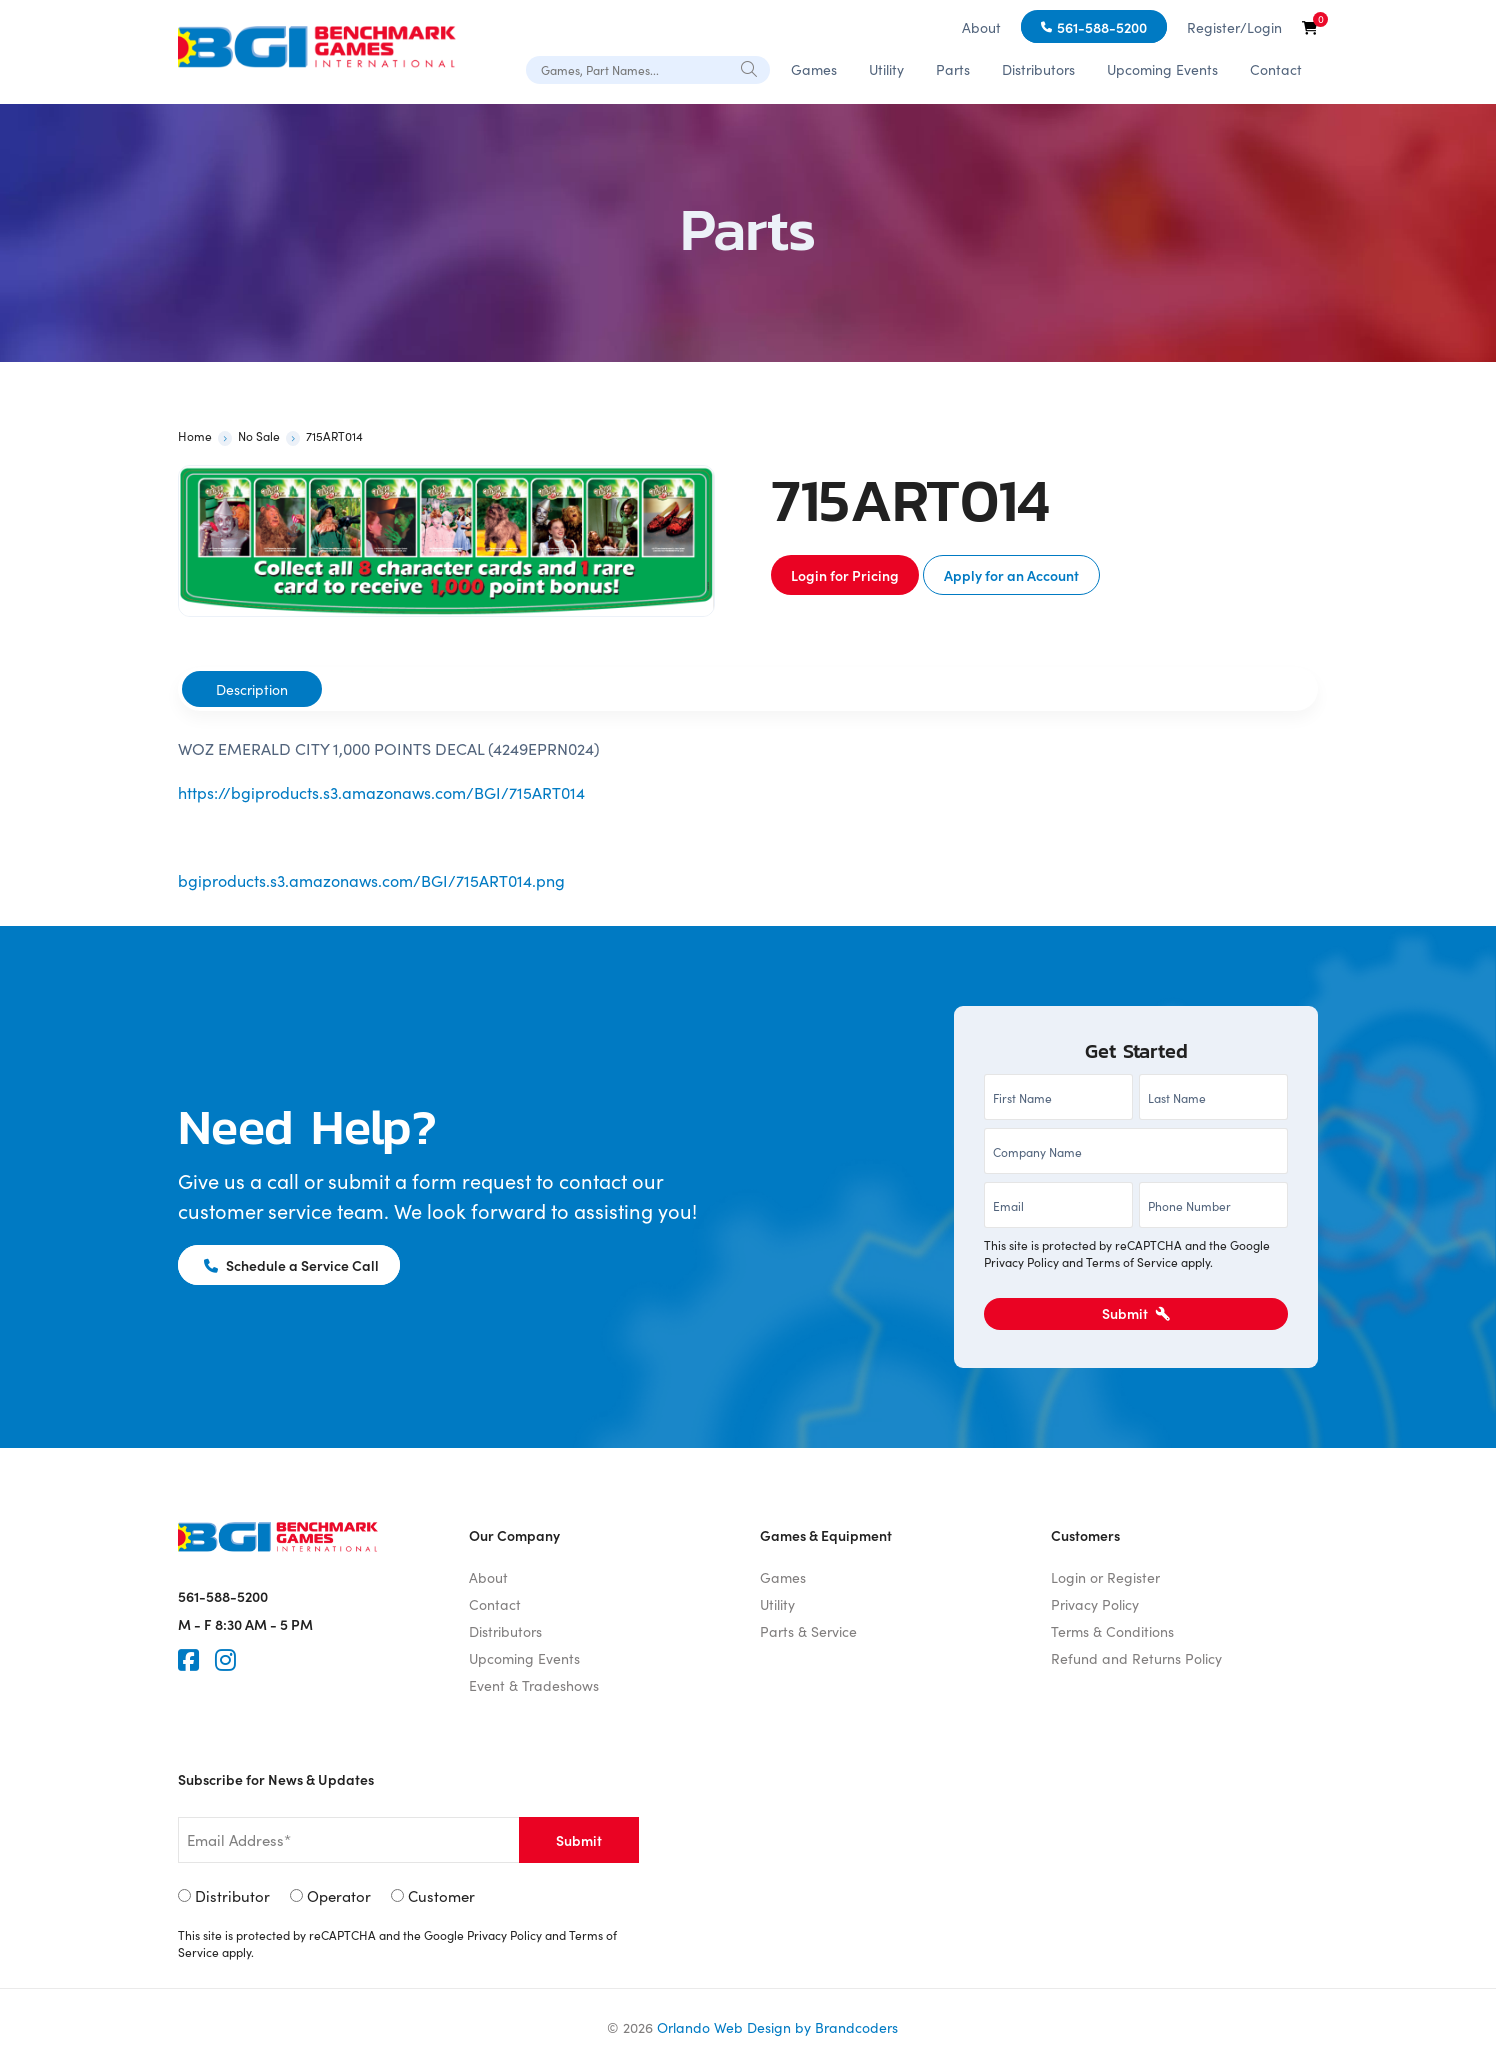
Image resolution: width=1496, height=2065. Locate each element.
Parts (953, 69)
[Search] (750, 68)
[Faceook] (188, 1660)
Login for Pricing (845, 575)
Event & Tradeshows (534, 1685)
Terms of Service (1132, 1261)
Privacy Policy (1021, 1261)
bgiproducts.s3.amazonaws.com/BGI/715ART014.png (371, 880)
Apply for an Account (1011, 575)
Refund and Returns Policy (1136, 1658)
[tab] (252, 689)
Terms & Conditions (1112, 1631)
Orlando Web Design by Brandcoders (777, 2027)
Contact (1276, 69)
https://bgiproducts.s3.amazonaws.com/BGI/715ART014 (381, 792)
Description (252, 689)
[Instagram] (225, 1660)
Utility (886, 69)
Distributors (1038, 69)
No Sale (259, 435)
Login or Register (1105, 1577)
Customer (441, 1895)
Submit (1136, 1313)
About (981, 27)
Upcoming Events (1162, 69)
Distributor (232, 1895)
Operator (339, 1895)
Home (195, 435)
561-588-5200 (1102, 27)
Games (814, 69)
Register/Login (1234, 27)
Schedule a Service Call (291, 1265)
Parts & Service (808, 1631)
